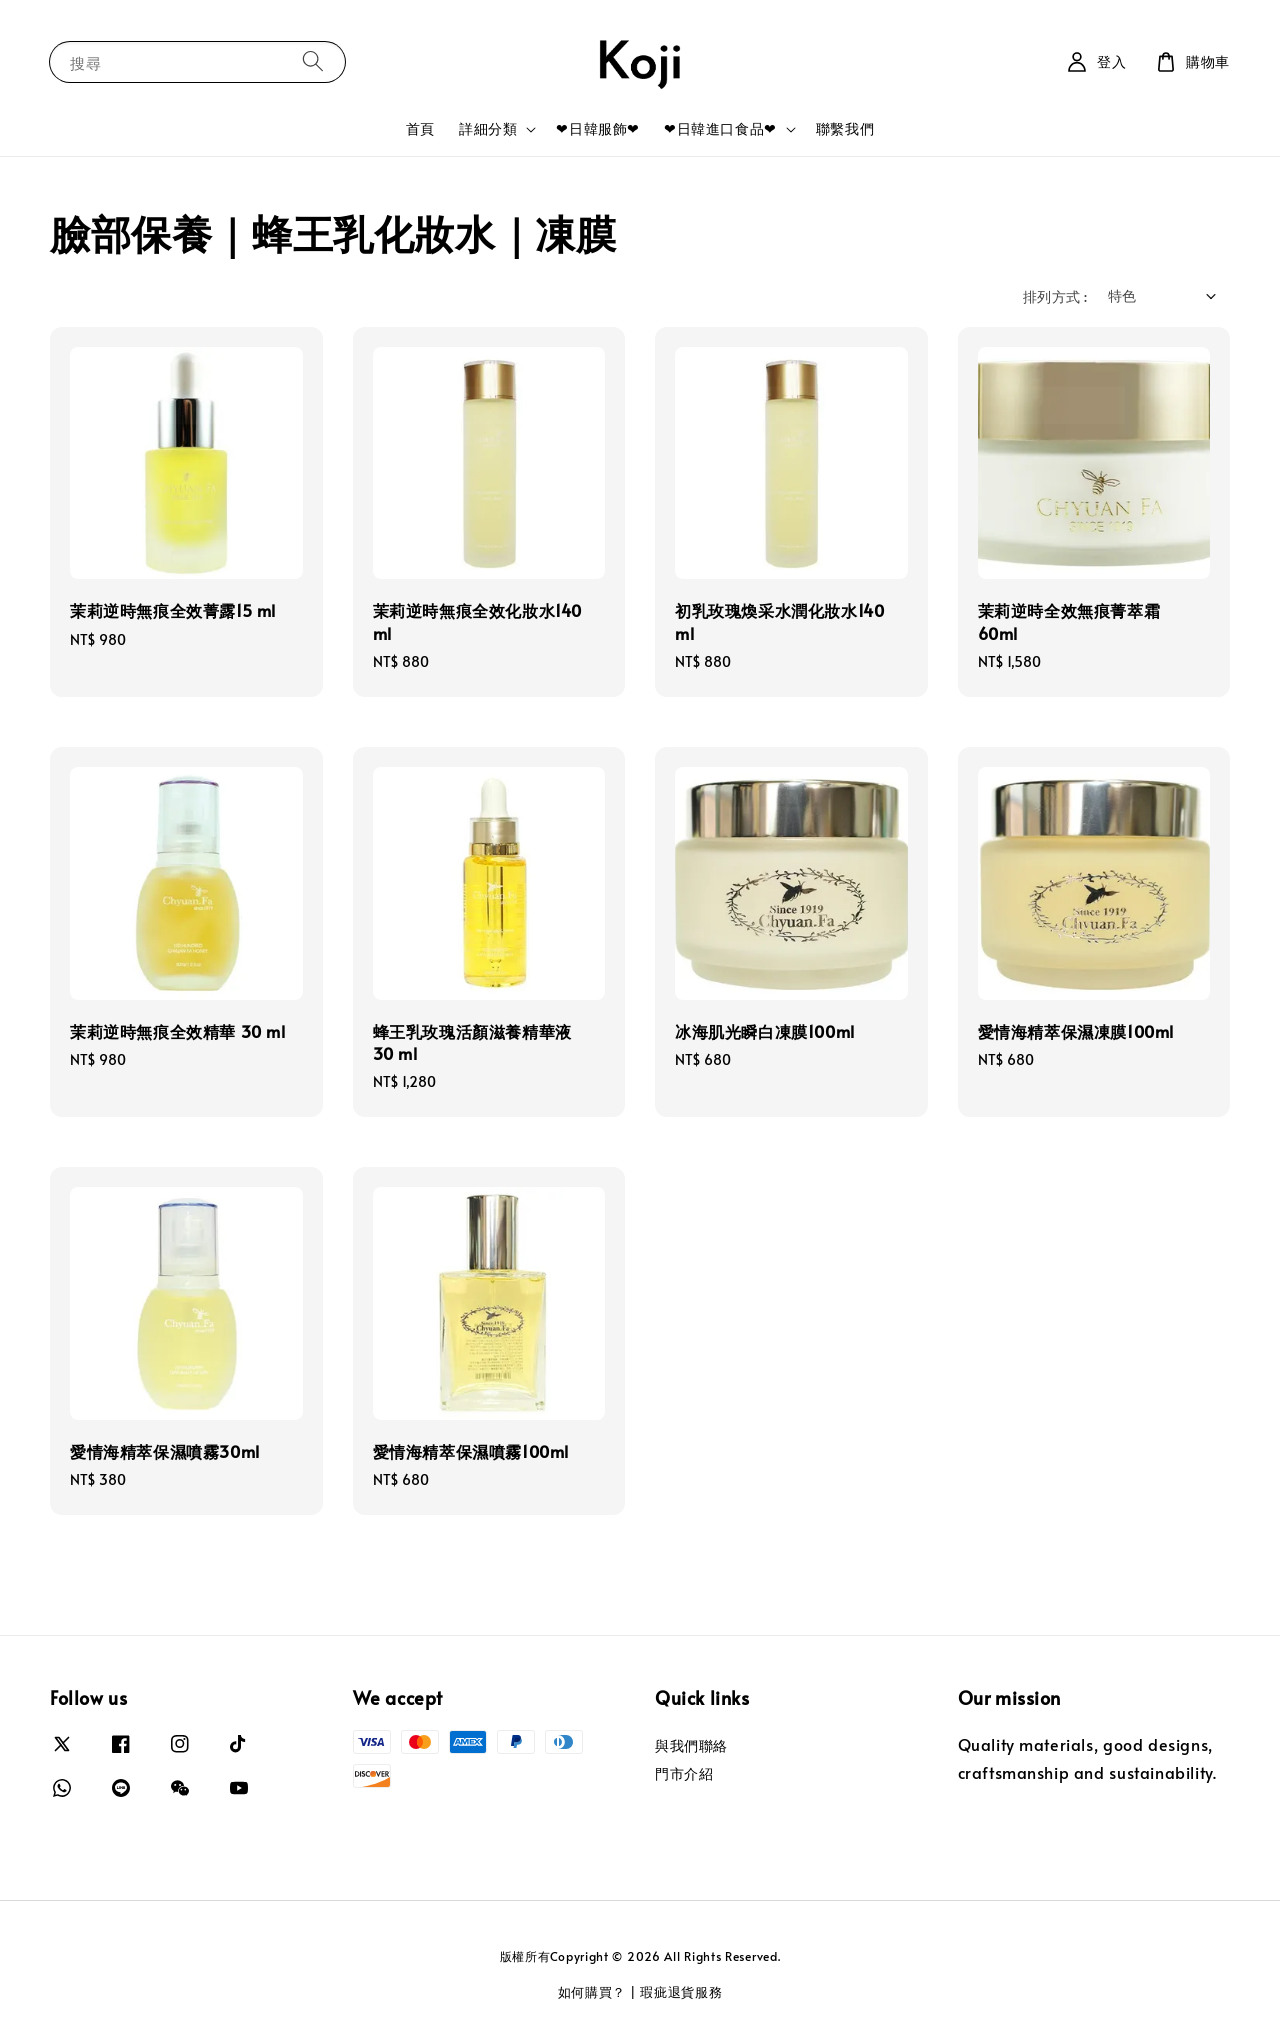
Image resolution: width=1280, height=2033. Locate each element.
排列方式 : (1055, 296)
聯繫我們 (845, 128)
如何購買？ (592, 1992)
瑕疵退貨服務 (681, 1992)
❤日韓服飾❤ (598, 128)
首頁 (420, 128)
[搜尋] (313, 61)
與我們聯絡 (691, 1746)
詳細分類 (488, 129)
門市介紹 (684, 1773)
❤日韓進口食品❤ (720, 129)
